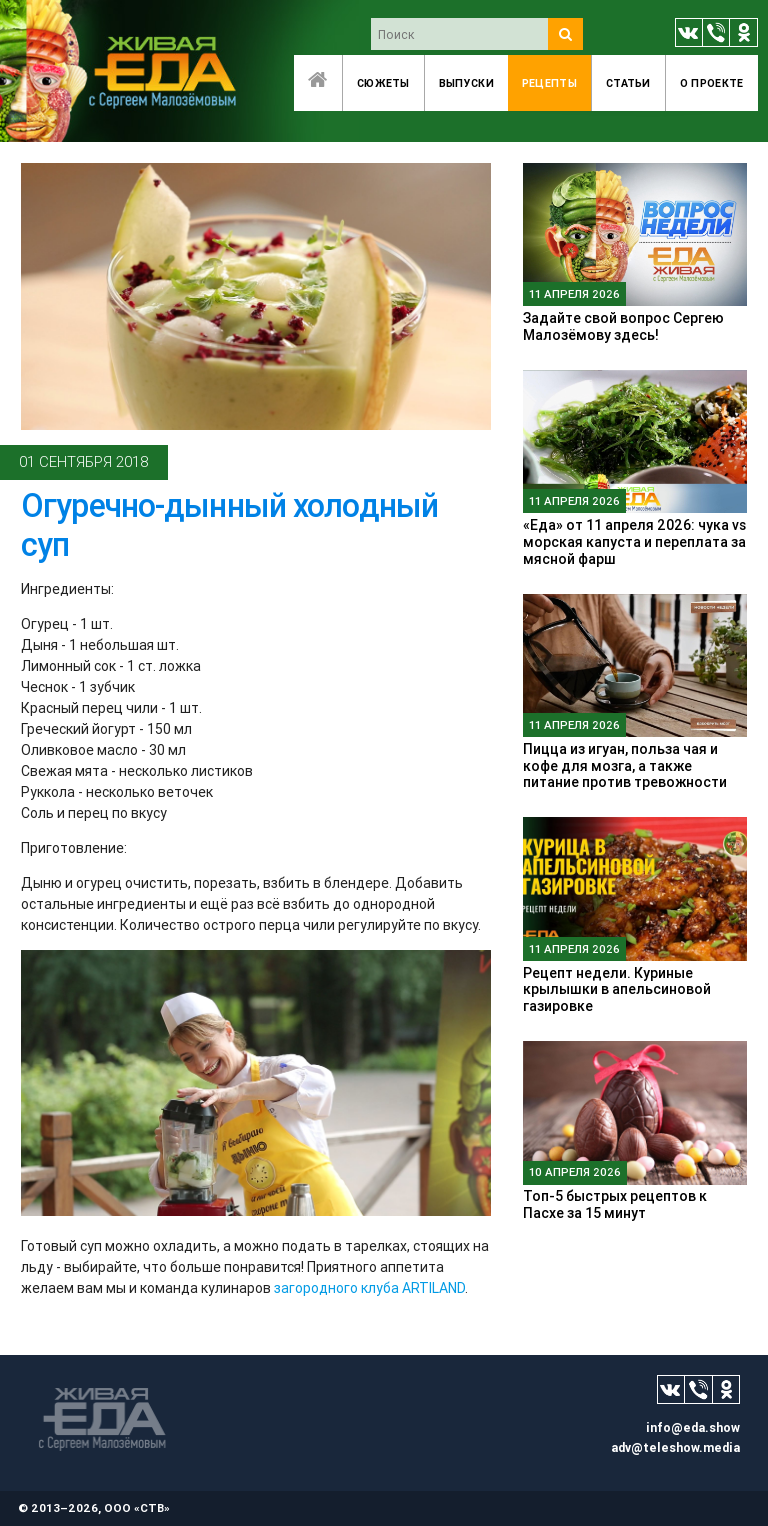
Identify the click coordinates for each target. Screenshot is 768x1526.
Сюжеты (383, 83)
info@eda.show (693, 1427)
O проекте (712, 83)
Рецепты (549, 83)
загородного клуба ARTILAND (369, 1288)
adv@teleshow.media (675, 1447)
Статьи (628, 83)
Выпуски (466, 83)
